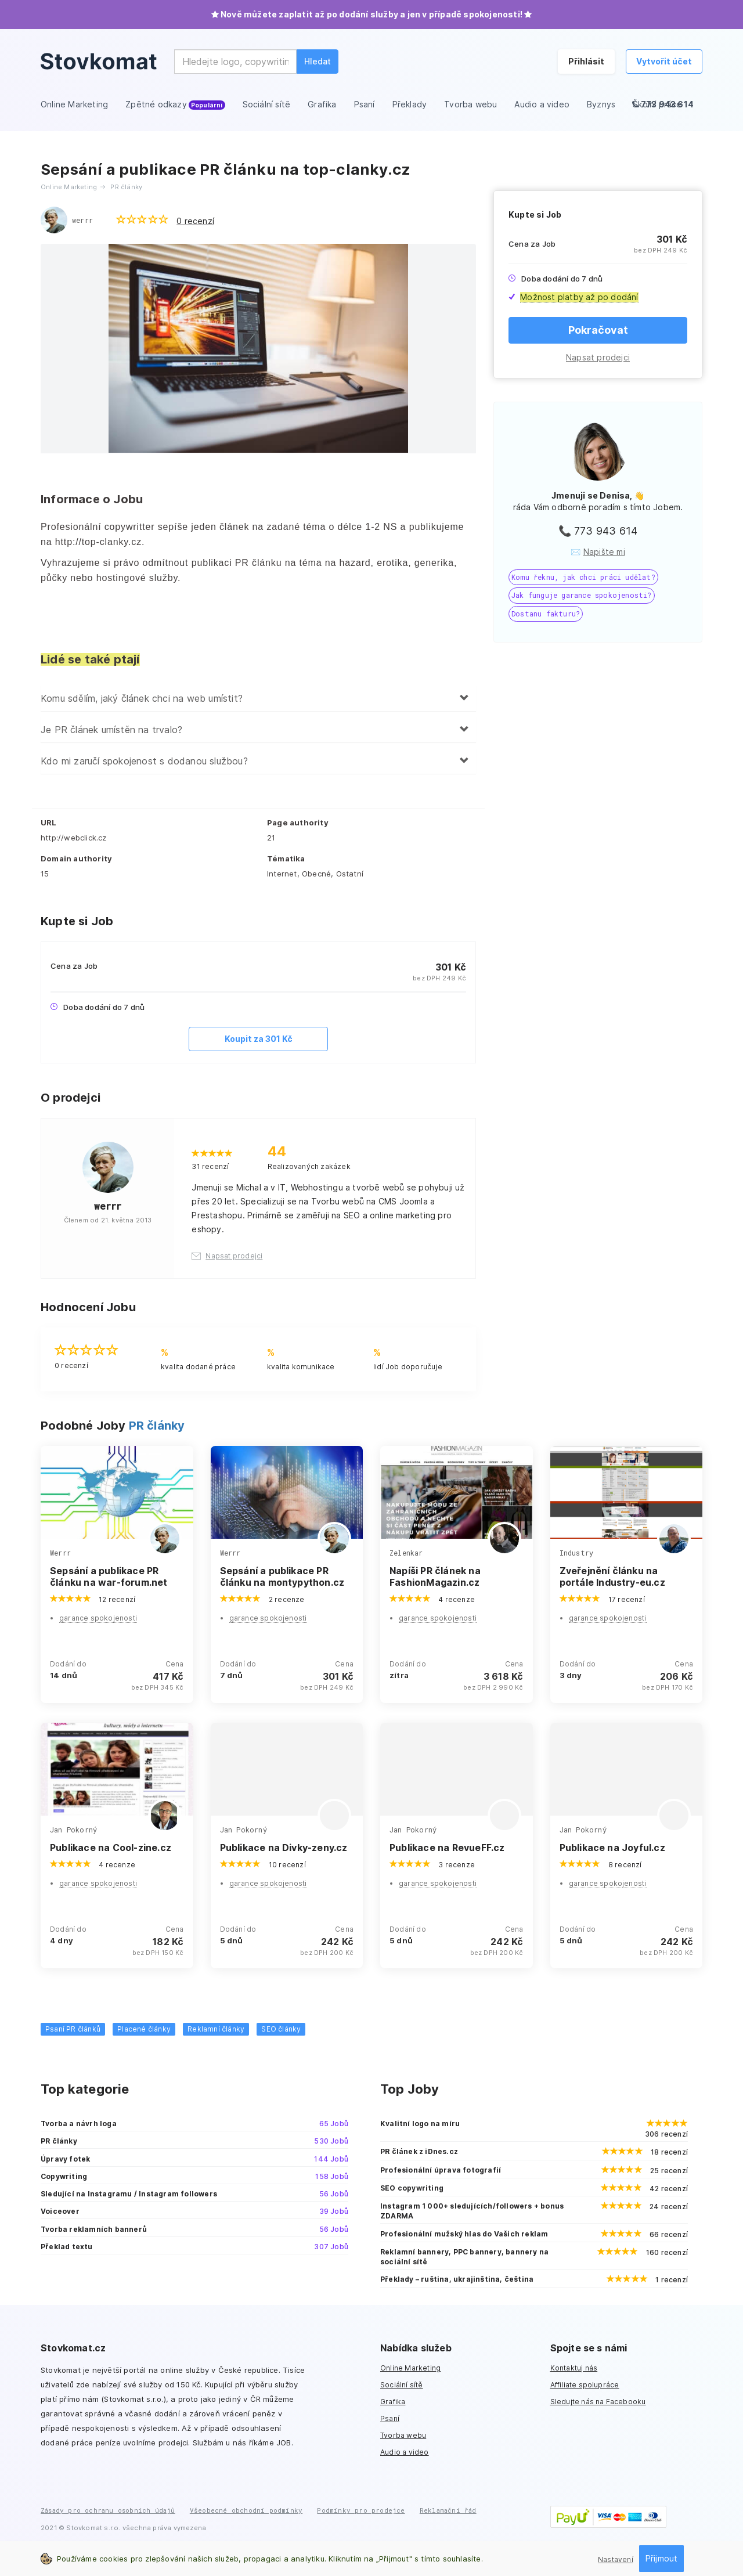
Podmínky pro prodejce (361, 2510)
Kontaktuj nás (574, 2368)
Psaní (389, 2418)
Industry (577, 1552)
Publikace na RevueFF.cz (447, 1847)
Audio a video (404, 2452)
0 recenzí (195, 221)
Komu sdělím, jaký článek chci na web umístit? (142, 698)
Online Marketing (410, 2368)
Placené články (144, 2029)
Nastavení (615, 2559)
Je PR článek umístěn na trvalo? (111, 729)
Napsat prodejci (598, 357)
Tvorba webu (403, 2435)
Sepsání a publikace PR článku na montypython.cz (282, 1576)
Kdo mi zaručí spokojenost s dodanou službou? (144, 761)
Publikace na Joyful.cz (612, 1847)
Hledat (317, 61)
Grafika (392, 2401)
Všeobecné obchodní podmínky (246, 2510)
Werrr (60, 1552)
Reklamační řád (448, 2510)
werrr (82, 220)
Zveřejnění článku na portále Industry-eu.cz (612, 1576)
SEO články (281, 2029)
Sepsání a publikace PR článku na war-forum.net (109, 1576)
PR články (157, 1426)
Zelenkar (406, 1552)
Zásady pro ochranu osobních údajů (108, 2510)
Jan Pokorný (73, 1829)
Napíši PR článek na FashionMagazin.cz (435, 1576)
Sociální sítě (401, 2384)
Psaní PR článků (72, 2029)
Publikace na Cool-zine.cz (110, 1847)
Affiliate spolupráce (584, 2384)
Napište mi (604, 552)
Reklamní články (215, 2029)
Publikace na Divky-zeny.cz (284, 1847)
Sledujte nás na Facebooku (598, 2401)
